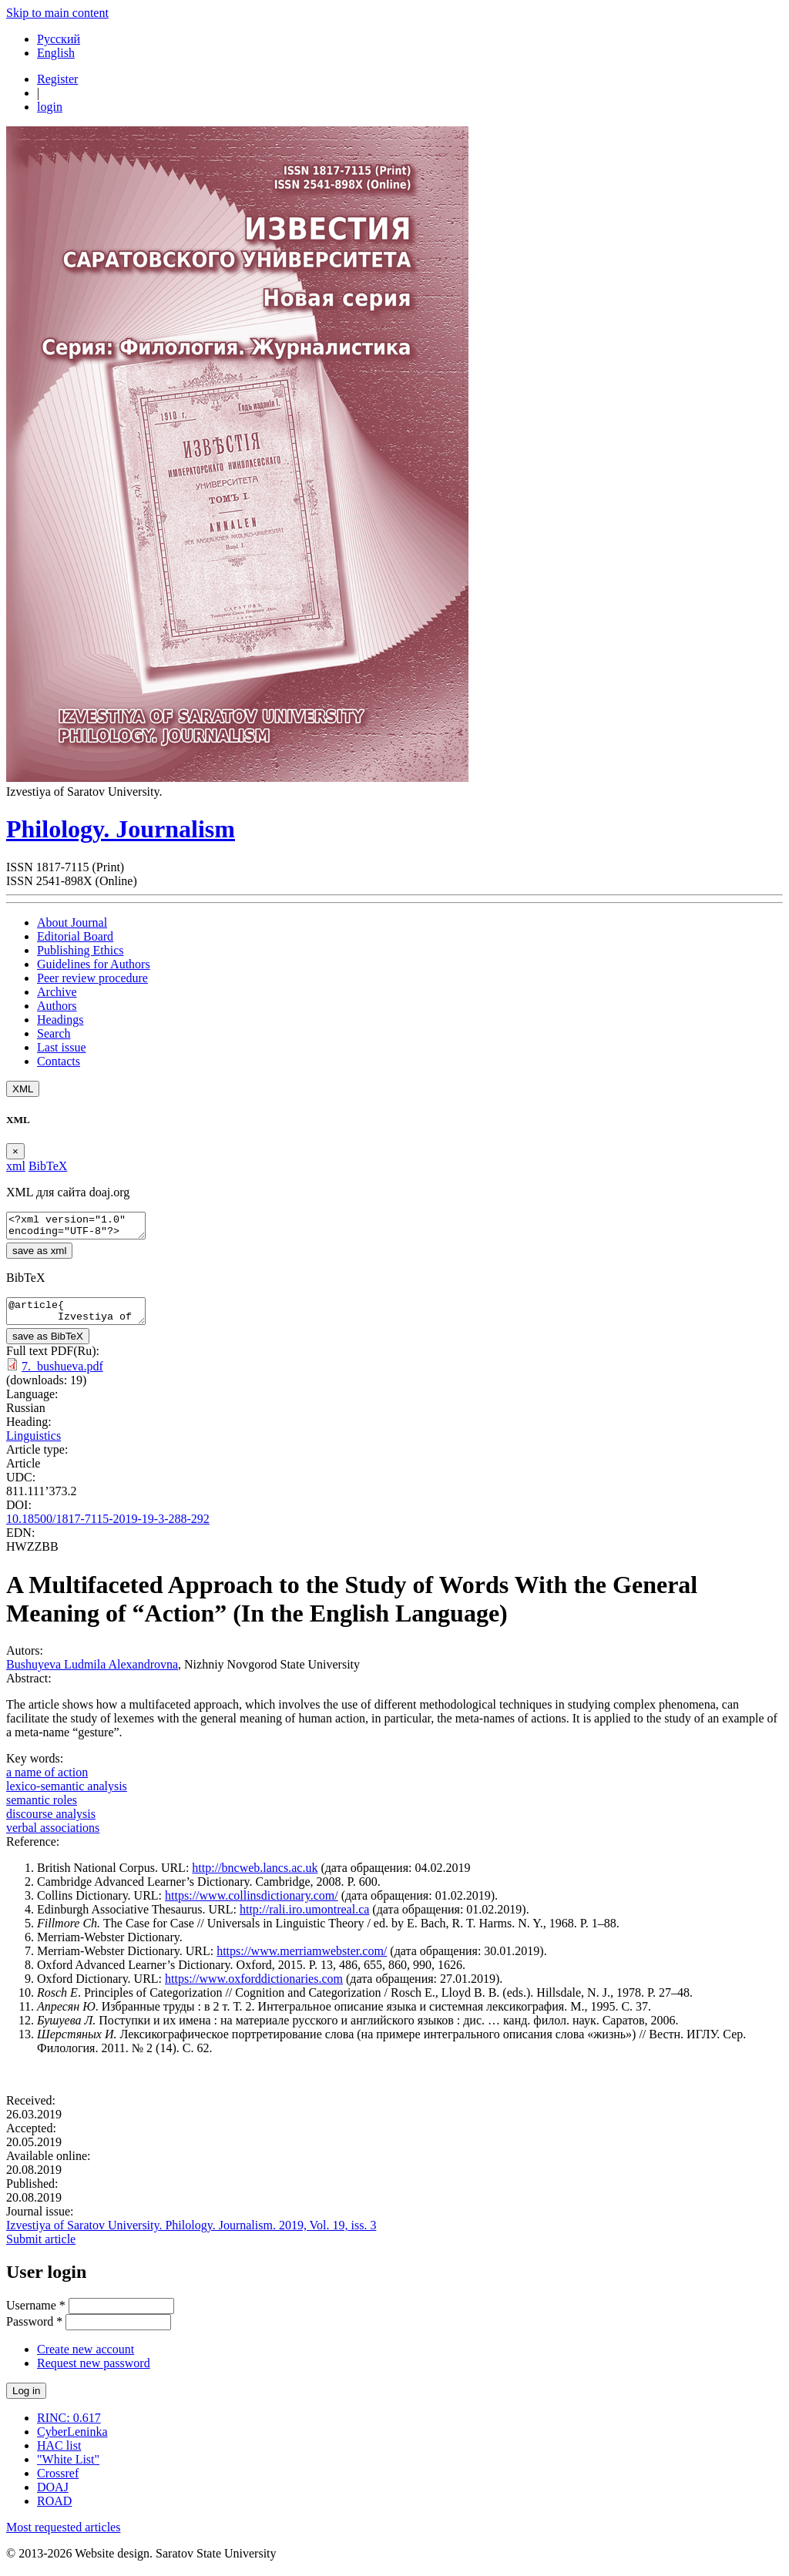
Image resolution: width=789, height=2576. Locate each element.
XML (22, 1089)
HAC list (59, 2454)
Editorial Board (75, 936)
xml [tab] (15, 1165)
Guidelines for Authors (93, 964)
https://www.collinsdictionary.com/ (251, 1904)
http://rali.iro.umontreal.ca (304, 1918)
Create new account (85, 2358)
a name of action (47, 1781)
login (49, 106)
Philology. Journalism (120, 829)
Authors (57, 1005)
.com (330, 1987)
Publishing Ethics (80, 950)
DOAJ (53, 2496)
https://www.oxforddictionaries (241, 1987)
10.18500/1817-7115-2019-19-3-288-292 (108, 1528)
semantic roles (41, 1809)
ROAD (54, 2510)
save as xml (39, 1255)
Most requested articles (63, 2536)
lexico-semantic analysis (66, 1795)
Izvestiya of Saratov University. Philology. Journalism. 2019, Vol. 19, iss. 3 (191, 2234)
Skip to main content (57, 12)
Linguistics (33, 1444)
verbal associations (52, 1836)
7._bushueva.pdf (62, 1375)
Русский (58, 38)
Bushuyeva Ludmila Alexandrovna (92, 1673)
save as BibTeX (47, 1345)
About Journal (72, 922)
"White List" (68, 2468)
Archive (57, 991)
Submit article (41, 2248)
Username (35, 2314)
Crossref (58, 2482)
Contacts (58, 1061)
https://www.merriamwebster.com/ (302, 1960)
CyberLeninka (72, 2440)
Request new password (93, 2372)
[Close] (15, 1151)
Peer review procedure (92, 977)
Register (57, 79)
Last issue (61, 1047)
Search (54, 1033)
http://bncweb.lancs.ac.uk (254, 1876)
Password (34, 2330)
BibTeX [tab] (48, 1165)
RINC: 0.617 (69, 2426)
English (56, 52)
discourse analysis (51, 1823)
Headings (60, 1019)
